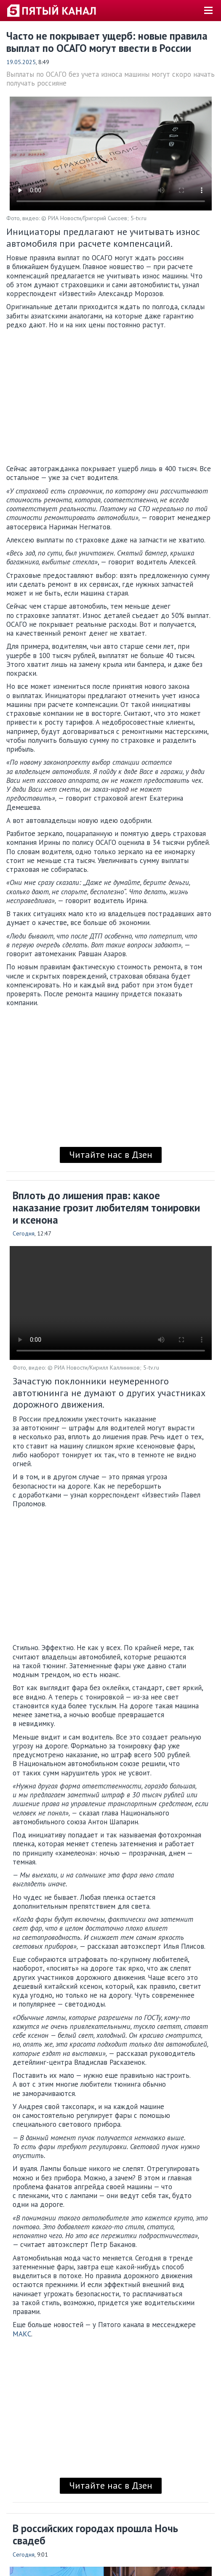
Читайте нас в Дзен (110, 1154)
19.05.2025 (21, 62)
